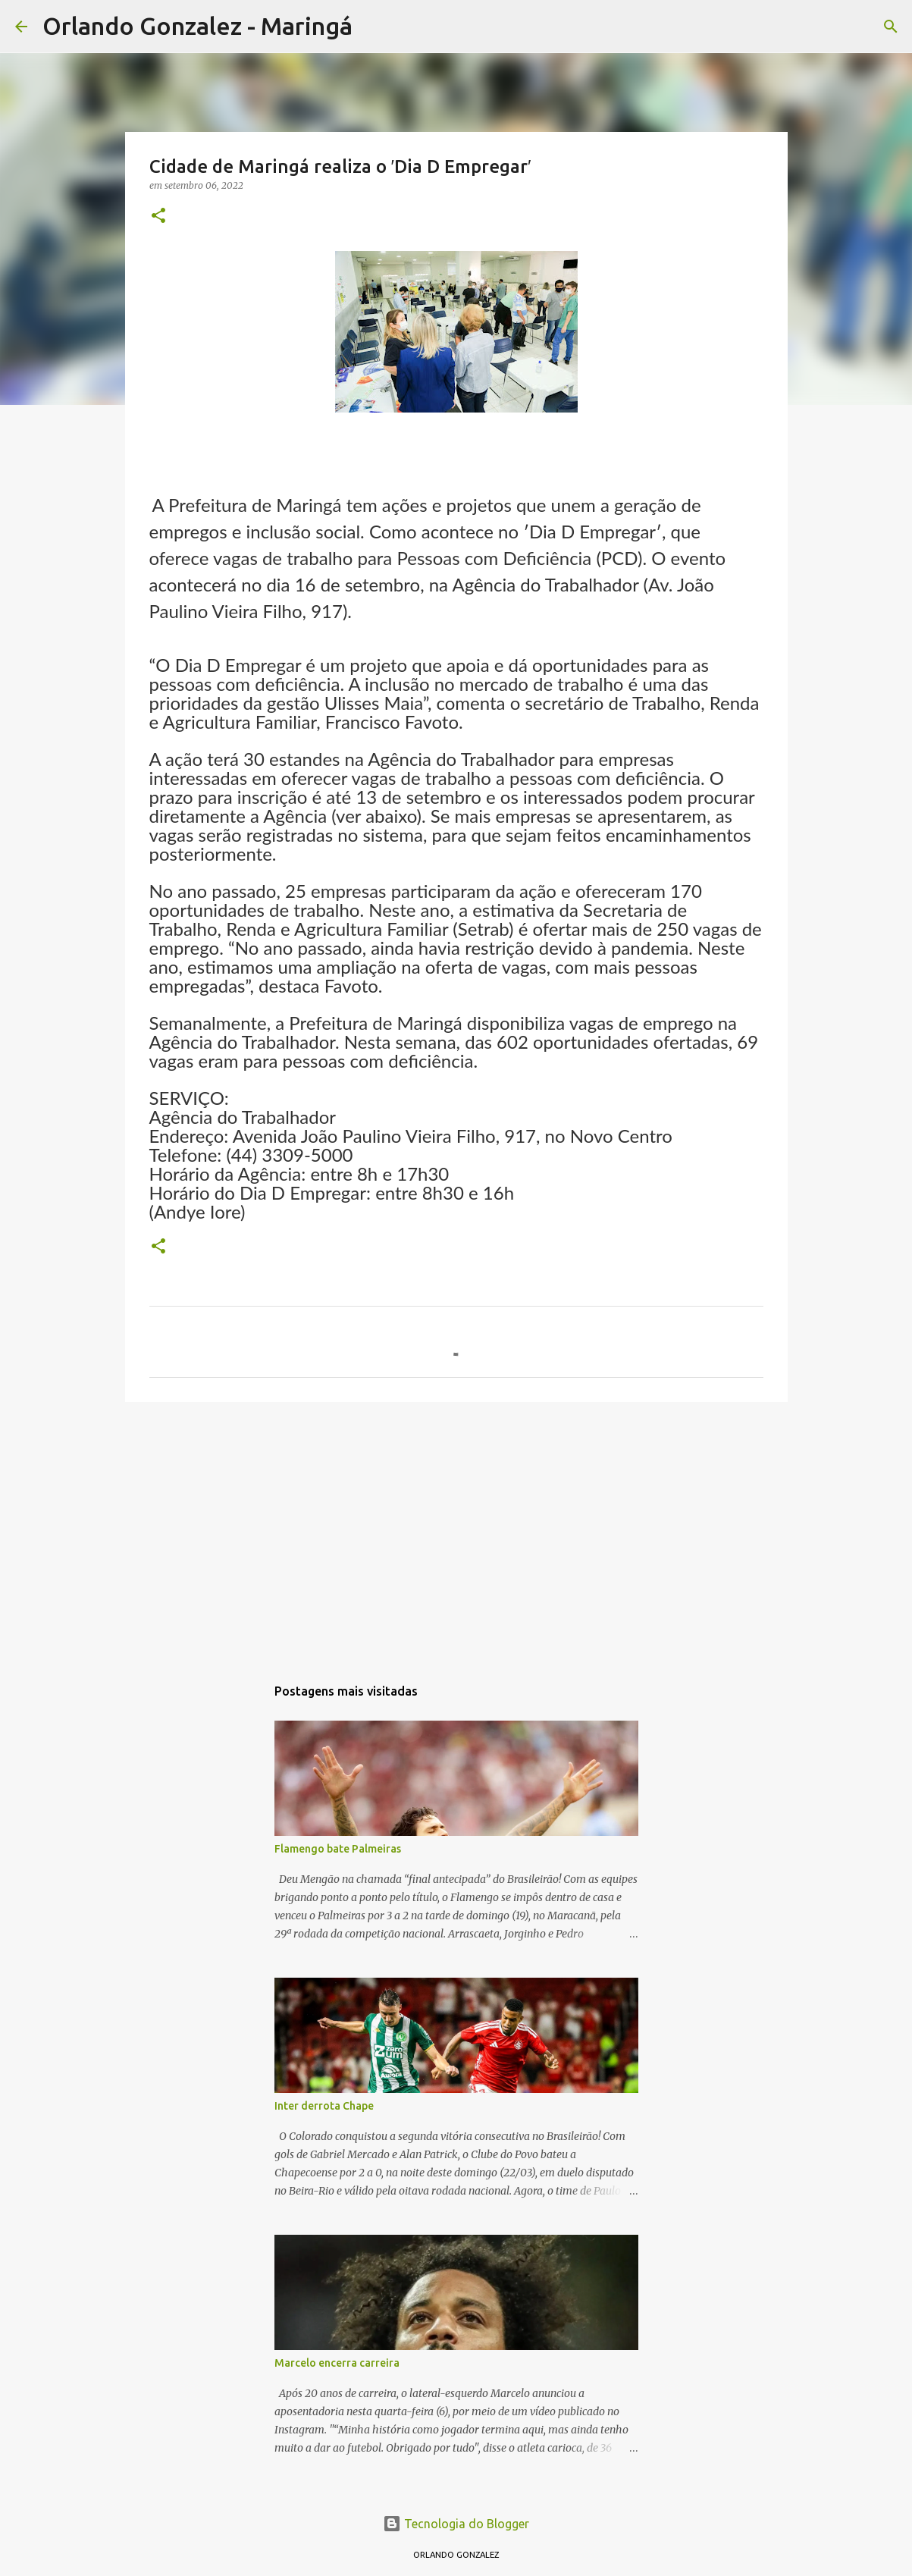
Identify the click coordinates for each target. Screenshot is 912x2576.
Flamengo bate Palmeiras (337, 1849)
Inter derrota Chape (324, 2106)
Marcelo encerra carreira (337, 2363)
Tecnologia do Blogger (456, 2524)
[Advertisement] (456, 1531)
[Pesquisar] (374, 26)
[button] (158, 216)
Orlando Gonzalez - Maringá (197, 25)
